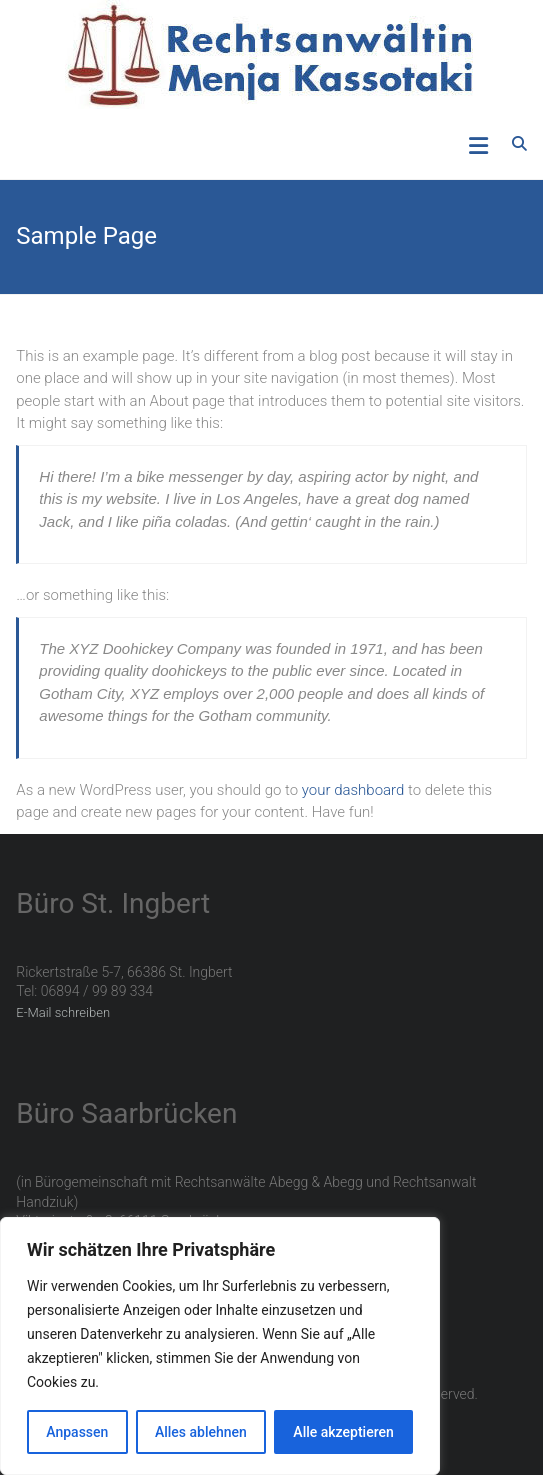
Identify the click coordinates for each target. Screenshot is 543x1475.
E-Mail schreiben (63, 1012)
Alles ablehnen (201, 1432)
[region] (220, 1346)
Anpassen (77, 1432)
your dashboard (353, 790)
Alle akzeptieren (343, 1432)
